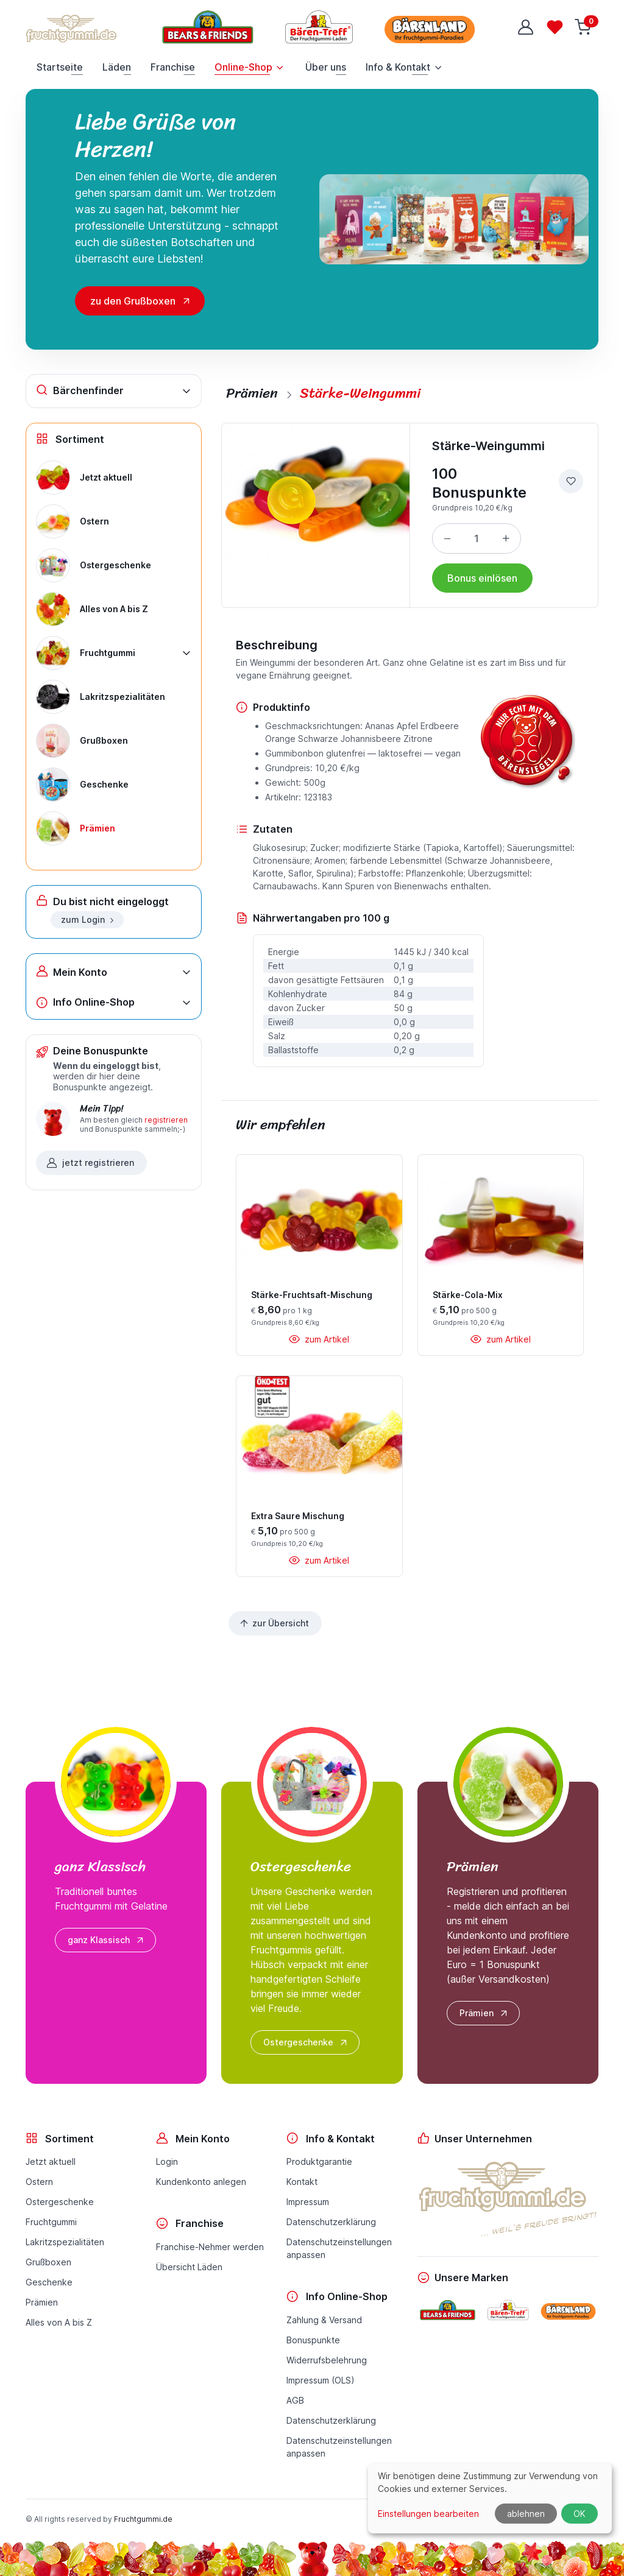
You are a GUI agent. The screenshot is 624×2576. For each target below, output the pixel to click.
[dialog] (490, 2498)
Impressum (307, 2202)
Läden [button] (116, 67)
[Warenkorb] (583, 27)
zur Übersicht (274, 1623)
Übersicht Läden (189, 2267)
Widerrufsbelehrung (326, 2360)
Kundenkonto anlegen (201, 2181)
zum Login (88, 919)
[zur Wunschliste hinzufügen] (571, 481)
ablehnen (526, 2513)
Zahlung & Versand (324, 2320)
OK (579, 2513)
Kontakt (301, 2181)
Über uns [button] (325, 67)
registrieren (166, 1119)
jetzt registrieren (90, 1162)
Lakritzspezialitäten (65, 2242)
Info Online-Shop (85, 1002)
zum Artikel (319, 1339)
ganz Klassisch (107, 1940)
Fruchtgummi (51, 2222)
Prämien (484, 2013)
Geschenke (49, 2282)
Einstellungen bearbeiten (428, 2513)
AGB (295, 2400)
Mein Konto (71, 971)
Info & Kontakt (398, 67)
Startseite (60, 67)
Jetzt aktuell (51, 2161)
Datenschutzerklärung (331, 2222)
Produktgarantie (319, 2161)
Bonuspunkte (313, 2340)
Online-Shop (243, 67)
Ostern (39, 2181)
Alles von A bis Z (59, 2322)
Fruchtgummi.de (143, 2519)
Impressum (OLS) (320, 2380)
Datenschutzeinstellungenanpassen (339, 2248)
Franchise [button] (173, 67)
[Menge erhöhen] (505, 538)
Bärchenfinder (80, 390)
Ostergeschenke (306, 2042)
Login (167, 2161)
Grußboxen (48, 2262)
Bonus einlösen (482, 578)
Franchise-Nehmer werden (210, 2247)
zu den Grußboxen (133, 301)
